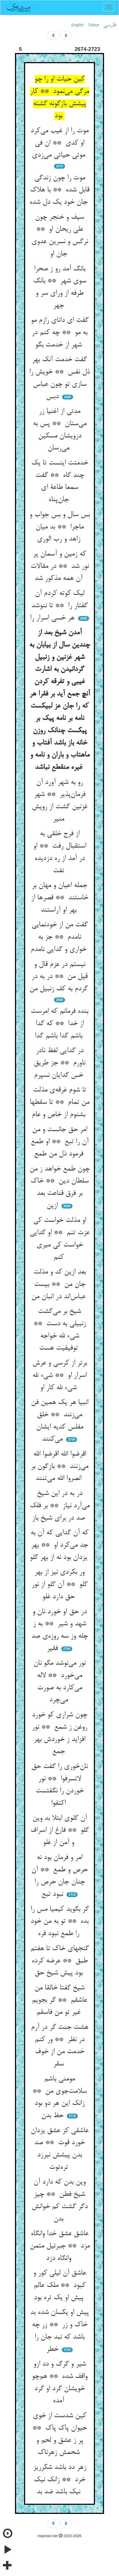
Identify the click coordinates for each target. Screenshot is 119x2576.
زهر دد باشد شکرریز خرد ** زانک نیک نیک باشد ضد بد (59, 2479)
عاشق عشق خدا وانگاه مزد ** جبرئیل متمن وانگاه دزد (60, 2246)
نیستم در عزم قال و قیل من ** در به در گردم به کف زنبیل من (59, 976)
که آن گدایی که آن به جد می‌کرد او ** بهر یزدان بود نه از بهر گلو (59, 1545)
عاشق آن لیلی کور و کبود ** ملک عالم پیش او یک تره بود (59, 2285)
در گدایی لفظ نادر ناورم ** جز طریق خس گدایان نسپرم (59, 1063)
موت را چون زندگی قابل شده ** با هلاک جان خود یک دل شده (59, 190)
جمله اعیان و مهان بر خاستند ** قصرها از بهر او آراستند (59, 897)
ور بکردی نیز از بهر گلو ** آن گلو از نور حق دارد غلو (59, 1584)
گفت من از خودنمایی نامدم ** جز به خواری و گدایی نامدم (60, 937)
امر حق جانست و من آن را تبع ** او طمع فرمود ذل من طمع (60, 1141)
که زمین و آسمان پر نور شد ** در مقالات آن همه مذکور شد (59, 566)
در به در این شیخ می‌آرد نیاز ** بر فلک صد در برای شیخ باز (60, 1505)
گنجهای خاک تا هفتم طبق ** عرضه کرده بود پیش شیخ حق (59, 1960)
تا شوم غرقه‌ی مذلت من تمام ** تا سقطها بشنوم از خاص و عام (59, 1102)
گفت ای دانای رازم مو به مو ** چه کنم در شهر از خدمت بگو (60, 332)
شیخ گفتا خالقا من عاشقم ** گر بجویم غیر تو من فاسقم (59, 2000)
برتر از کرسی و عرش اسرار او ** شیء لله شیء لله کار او (59, 1375)
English (77, 25)
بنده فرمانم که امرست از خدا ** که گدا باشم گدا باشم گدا (59, 1023)
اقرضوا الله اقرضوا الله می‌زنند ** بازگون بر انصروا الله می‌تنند (59, 1466)
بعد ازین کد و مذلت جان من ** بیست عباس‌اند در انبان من (59, 1284)
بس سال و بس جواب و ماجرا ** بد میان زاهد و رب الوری (59, 527)
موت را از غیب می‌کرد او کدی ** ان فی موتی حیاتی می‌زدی (59, 143)
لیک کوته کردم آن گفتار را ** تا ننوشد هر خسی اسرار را (59, 605)
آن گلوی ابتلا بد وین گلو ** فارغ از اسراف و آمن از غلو (59, 1830)
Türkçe (93, 25)
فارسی (109, 25)
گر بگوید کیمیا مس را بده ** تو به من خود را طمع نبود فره (59, 1921)
